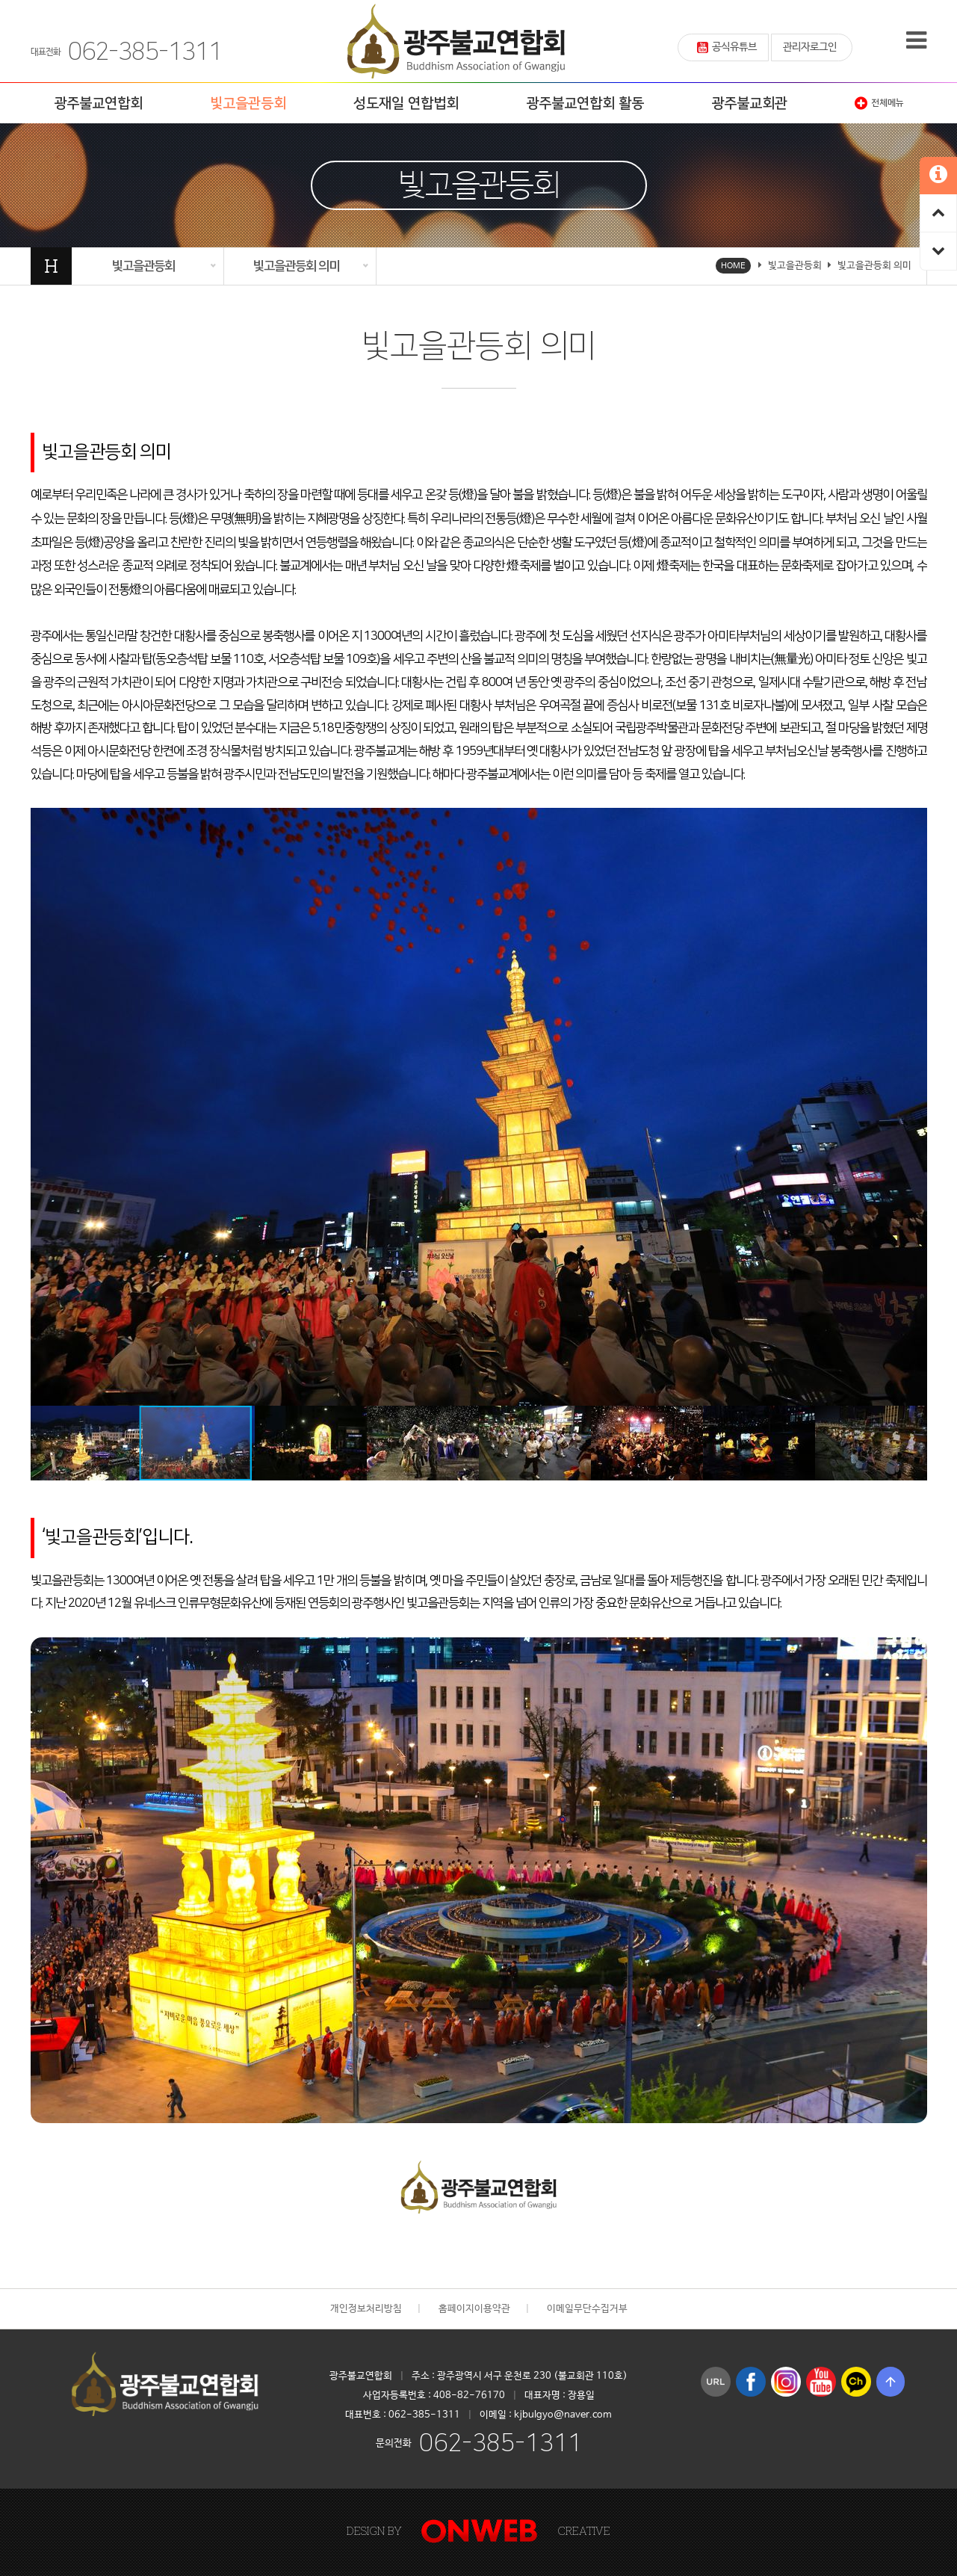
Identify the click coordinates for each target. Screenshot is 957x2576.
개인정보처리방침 (366, 2308)
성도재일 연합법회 (406, 103)
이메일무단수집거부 (587, 2308)
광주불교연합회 (98, 103)
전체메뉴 (879, 103)
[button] (914, 821)
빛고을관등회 (248, 103)
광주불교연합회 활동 (585, 103)
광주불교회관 (749, 103)
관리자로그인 (810, 47)
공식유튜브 (727, 47)
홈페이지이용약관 (474, 2308)
